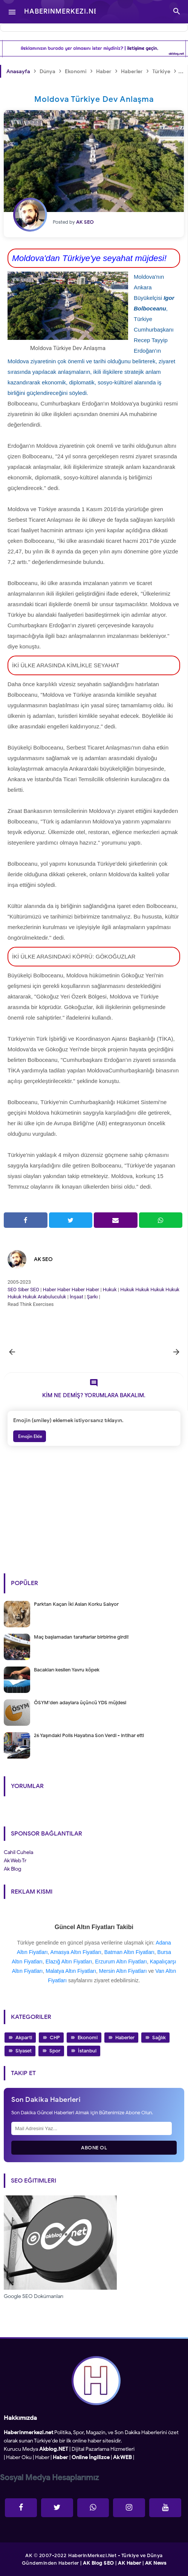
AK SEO (43, 1259)
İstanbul (87, 2051)
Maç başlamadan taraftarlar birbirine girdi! (81, 1637)
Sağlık (159, 2037)
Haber (49, 1289)
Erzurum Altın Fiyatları (121, 1961)
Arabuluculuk (52, 1297)
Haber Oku (19, 2457)
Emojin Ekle (29, 1436)
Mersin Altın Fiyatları (123, 1971)
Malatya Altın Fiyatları (71, 1971)
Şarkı (92, 1297)
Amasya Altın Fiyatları (75, 1952)
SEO (12, 1289)
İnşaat (76, 1297)
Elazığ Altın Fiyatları (69, 1961)
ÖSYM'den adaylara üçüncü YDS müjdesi (80, 1702)
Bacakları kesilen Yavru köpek (66, 1670)
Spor (54, 2051)
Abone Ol (94, 2147)
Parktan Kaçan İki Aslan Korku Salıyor (76, 1604)
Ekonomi (88, 2037)
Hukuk (110, 1289)
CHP (55, 2037)
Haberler (125, 2037)
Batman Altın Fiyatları (129, 1952)
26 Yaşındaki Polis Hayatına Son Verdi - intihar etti (89, 1735)
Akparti (23, 2037)
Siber (23, 1289)
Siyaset (23, 2051)
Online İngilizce (91, 2457)
